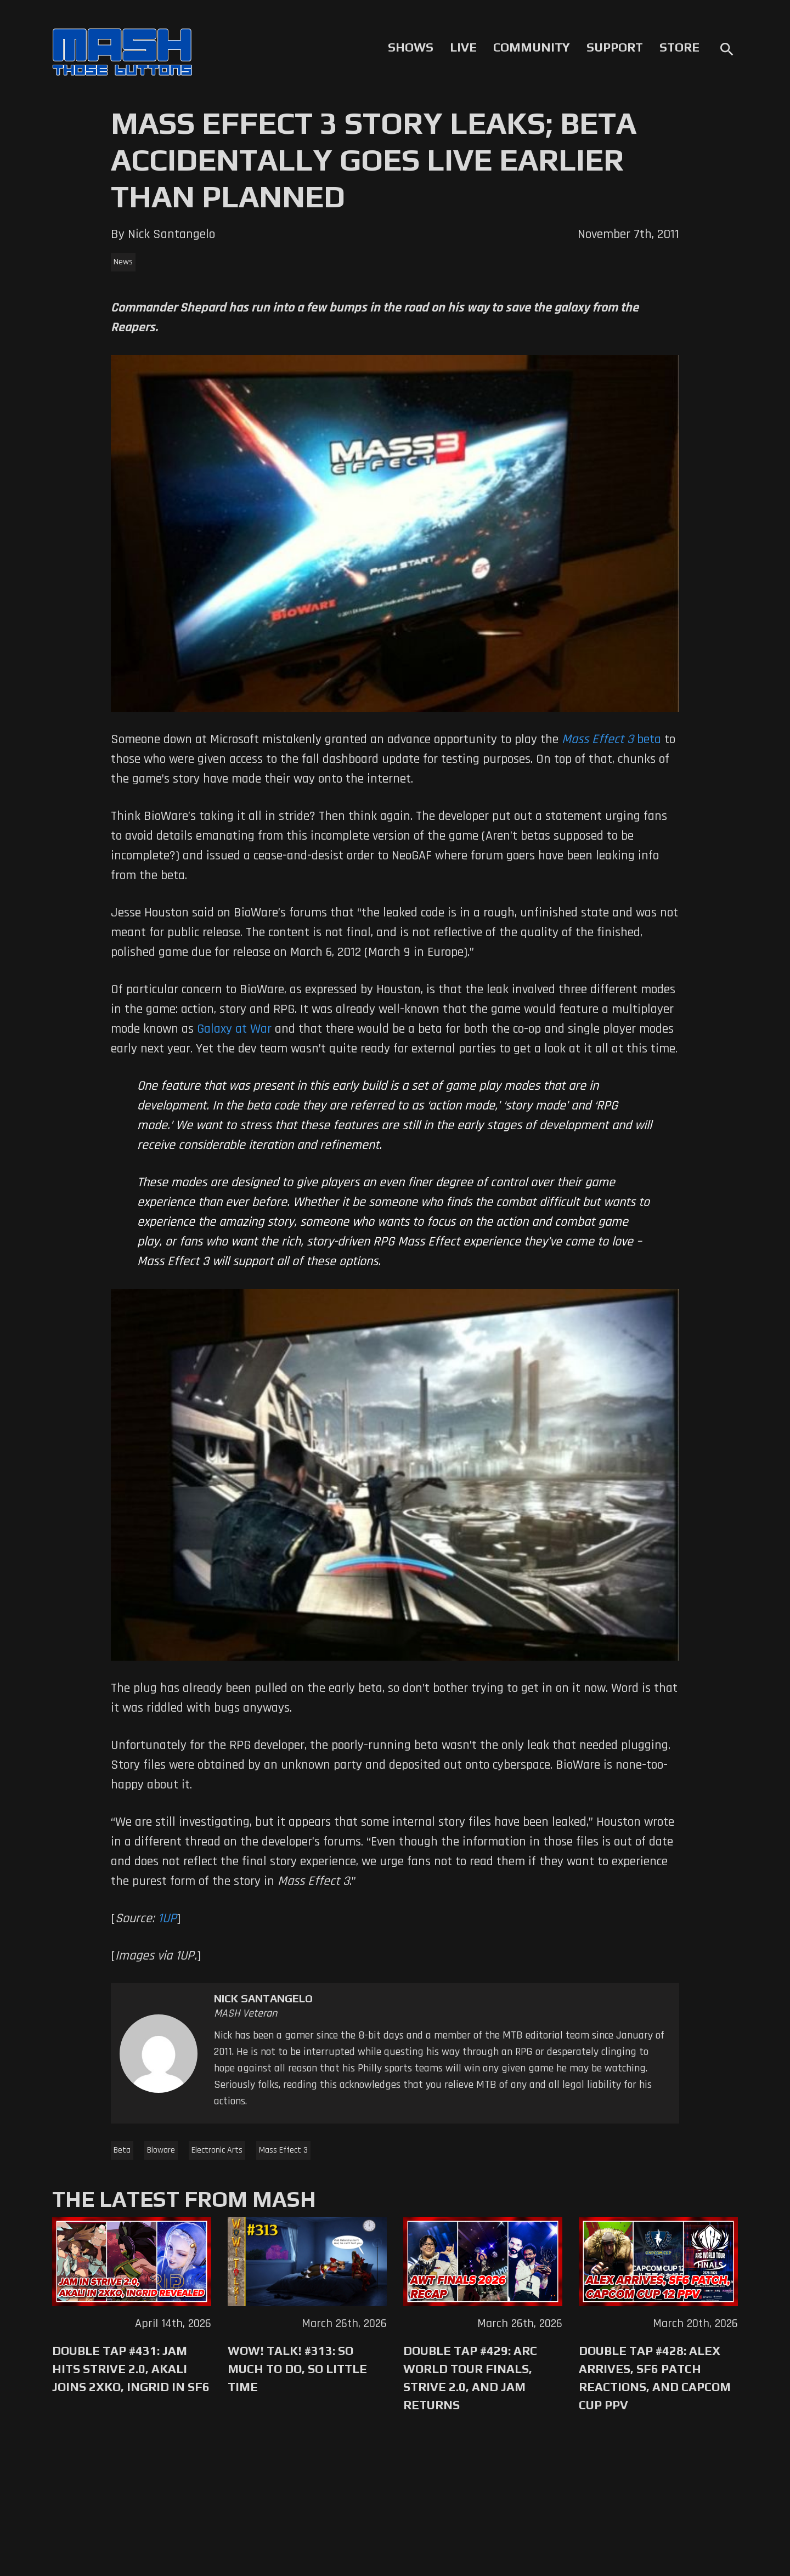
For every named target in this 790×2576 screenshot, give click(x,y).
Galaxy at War (234, 1029)
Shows (410, 47)
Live (463, 47)
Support (614, 47)
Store (679, 47)
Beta (122, 2150)
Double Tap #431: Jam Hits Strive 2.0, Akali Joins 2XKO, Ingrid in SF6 (131, 2368)
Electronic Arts (216, 2150)
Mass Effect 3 (283, 2150)
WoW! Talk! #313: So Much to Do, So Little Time (297, 2368)
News (123, 262)
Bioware (161, 2150)
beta (611, 739)
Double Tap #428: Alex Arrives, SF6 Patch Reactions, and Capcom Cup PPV (655, 2377)
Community (531, 47)
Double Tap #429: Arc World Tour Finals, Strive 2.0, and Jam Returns (470, 2377)
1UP (167, 1918)
